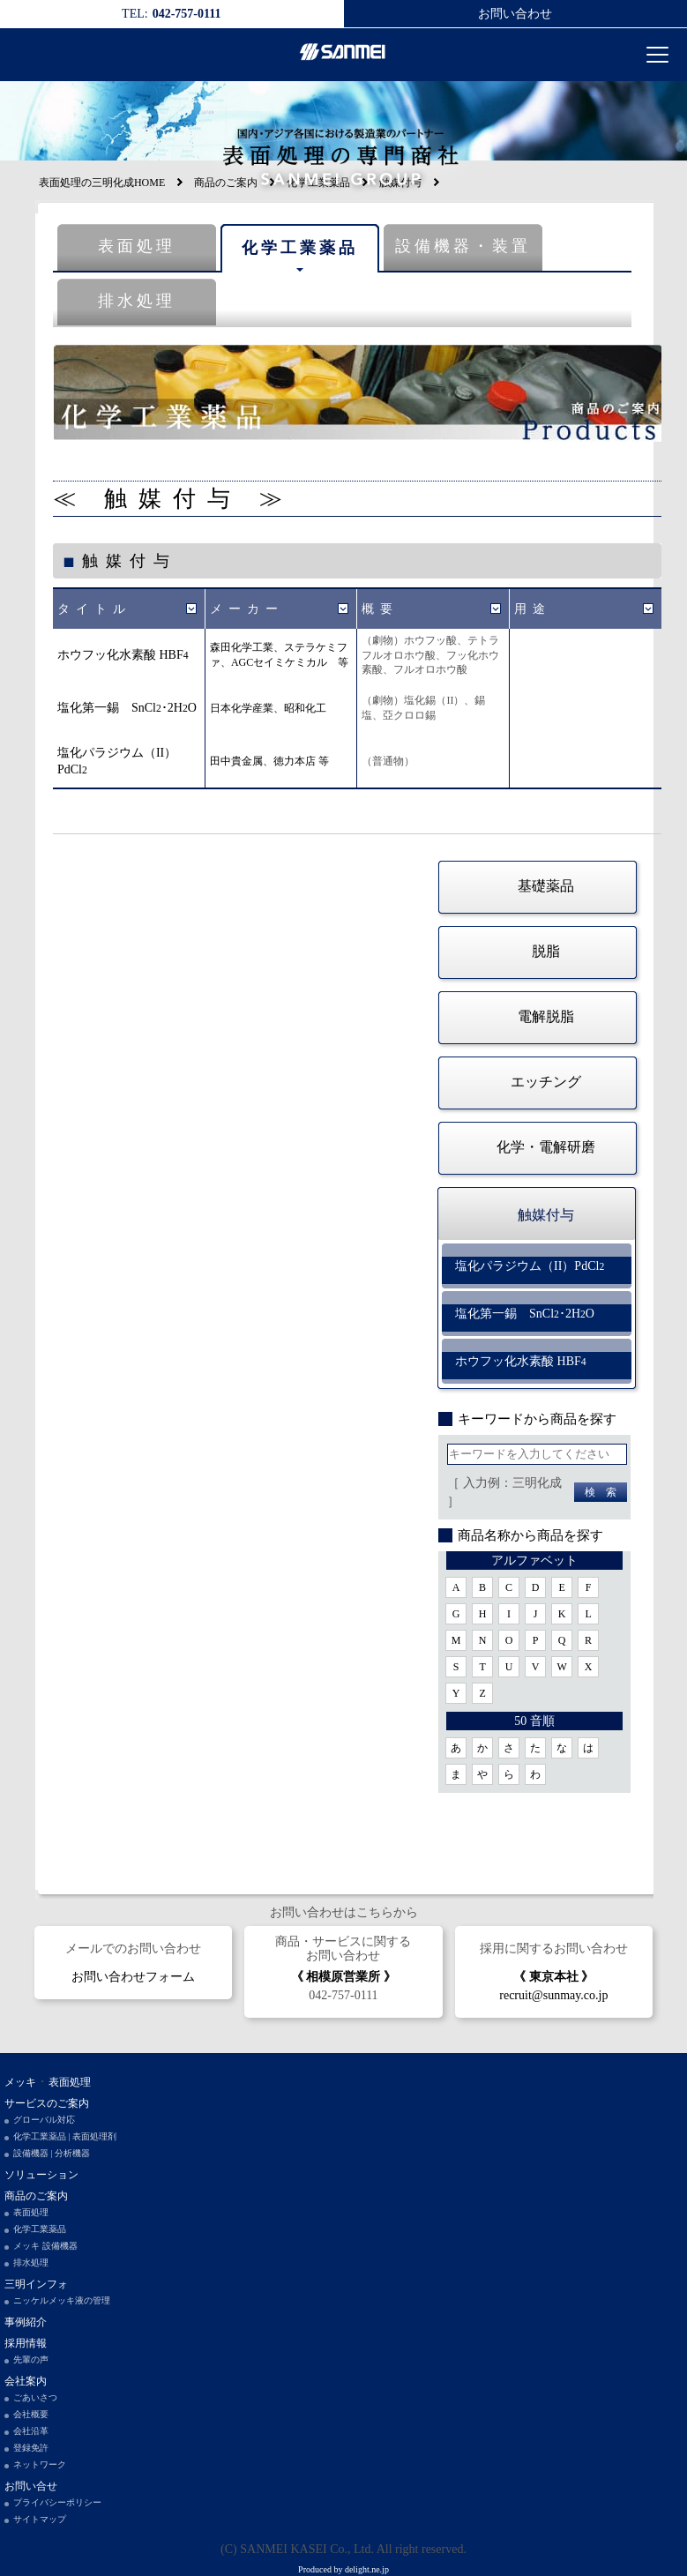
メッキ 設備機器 (45, 2246)
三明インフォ (36, 2284)
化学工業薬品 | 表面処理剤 (64, 2136)
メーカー (247, 609)
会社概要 (31, 2414)
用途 (532, 609)
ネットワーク (39, 2464)
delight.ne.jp (367, 2569)
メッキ (20, 2082)
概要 (380, 609)
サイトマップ (39, 2519)
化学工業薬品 (300, 248)
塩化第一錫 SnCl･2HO (127, 707)
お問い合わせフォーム (133, 1976)
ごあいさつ (35, 2397)
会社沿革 (31, 2431)
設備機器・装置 (463, 246)
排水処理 (136, 301)
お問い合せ (30, 2486)
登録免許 (31, 2448)
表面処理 (136, 246)
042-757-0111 (343, 1995)
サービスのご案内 (46, 2103)
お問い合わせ (515, 13)
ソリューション (41, 2174)
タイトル (94, 609)
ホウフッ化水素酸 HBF (123, 654)
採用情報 (25, 2343)
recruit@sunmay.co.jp (553, 1995)
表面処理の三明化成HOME (102, 182)
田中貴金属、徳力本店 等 (269, 761)
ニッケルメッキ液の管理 (61, 2300)
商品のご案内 (36, 2196)
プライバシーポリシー (57, 2502)
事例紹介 (25, 2322)
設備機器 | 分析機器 (51, 2153)
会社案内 (25, 2381)
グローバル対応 (44, 2119)
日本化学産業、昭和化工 (268, 708)
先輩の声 (31, 2359)
